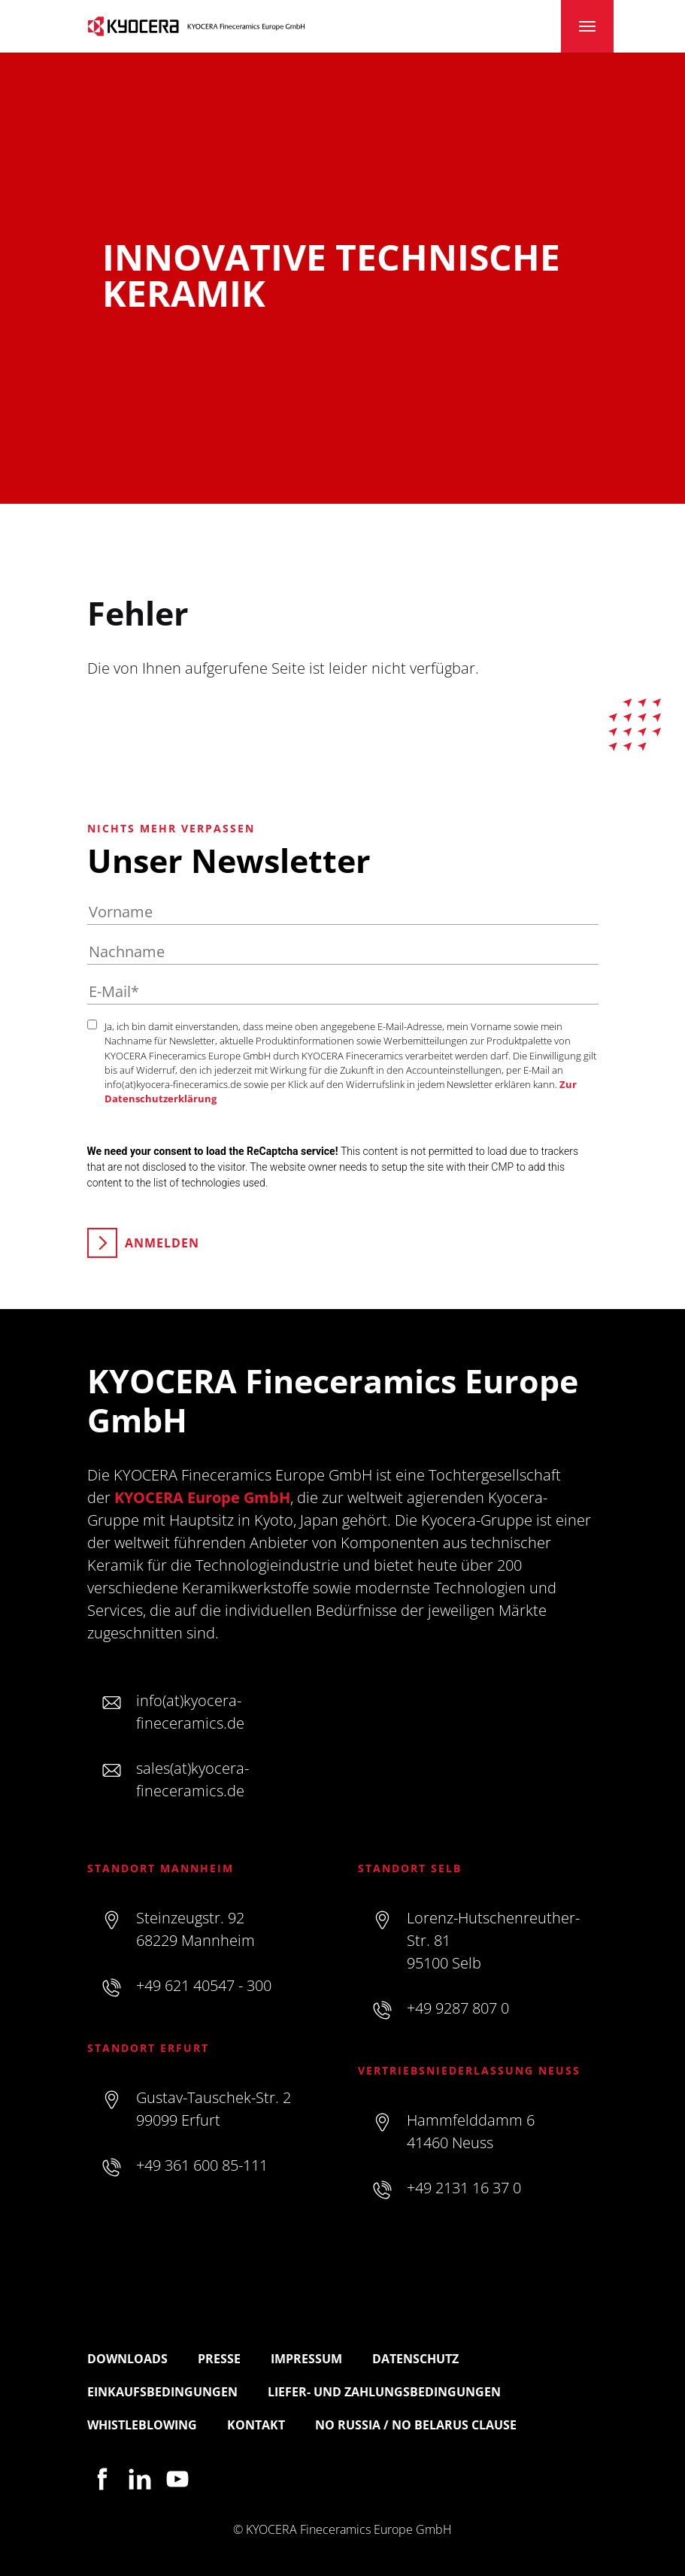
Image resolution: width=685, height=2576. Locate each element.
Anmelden (162, 1243)
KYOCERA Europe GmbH (202, 1497)
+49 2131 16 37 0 (464, 2187)
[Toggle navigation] (587, 26)
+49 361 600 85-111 (202, 2165)
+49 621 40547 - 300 (203, 1985)
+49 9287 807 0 (458, 2008)
